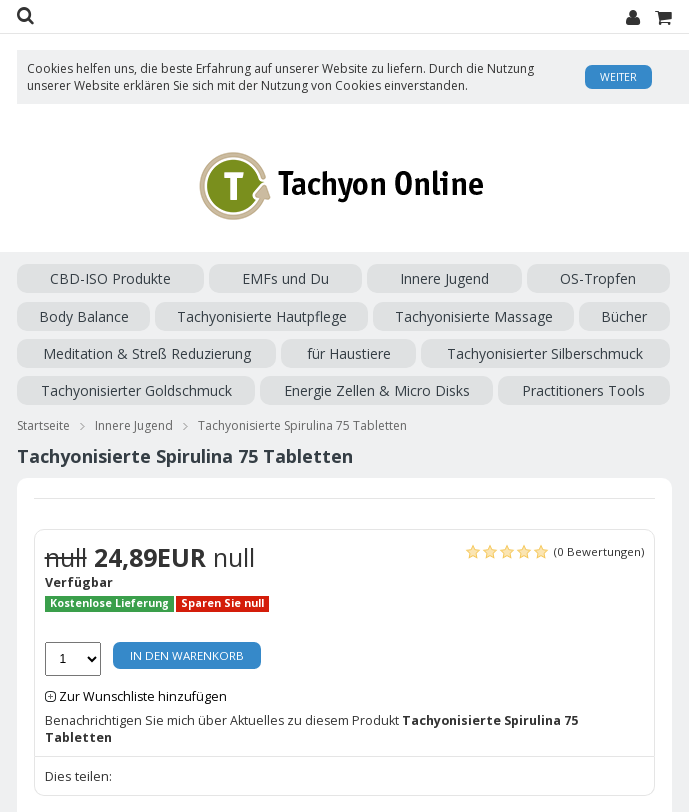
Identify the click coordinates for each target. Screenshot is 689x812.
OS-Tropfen (598, 278)
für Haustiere (349, 353)
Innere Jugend (444, 278)
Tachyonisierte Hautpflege (262, 316)
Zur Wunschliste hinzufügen (143, 696)
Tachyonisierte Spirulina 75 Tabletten (302, 425)
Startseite (43, 425)
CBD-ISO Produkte (110, 278)
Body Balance (84, 316)
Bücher (624, 316)
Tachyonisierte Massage (474, 316)
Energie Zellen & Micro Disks (377, 390)
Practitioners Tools (583, 390)
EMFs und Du (285, 278)
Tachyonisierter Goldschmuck (136, 390)
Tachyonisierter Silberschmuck (545, 353)
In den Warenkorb (187, 655)
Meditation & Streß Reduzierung (147, 353)
